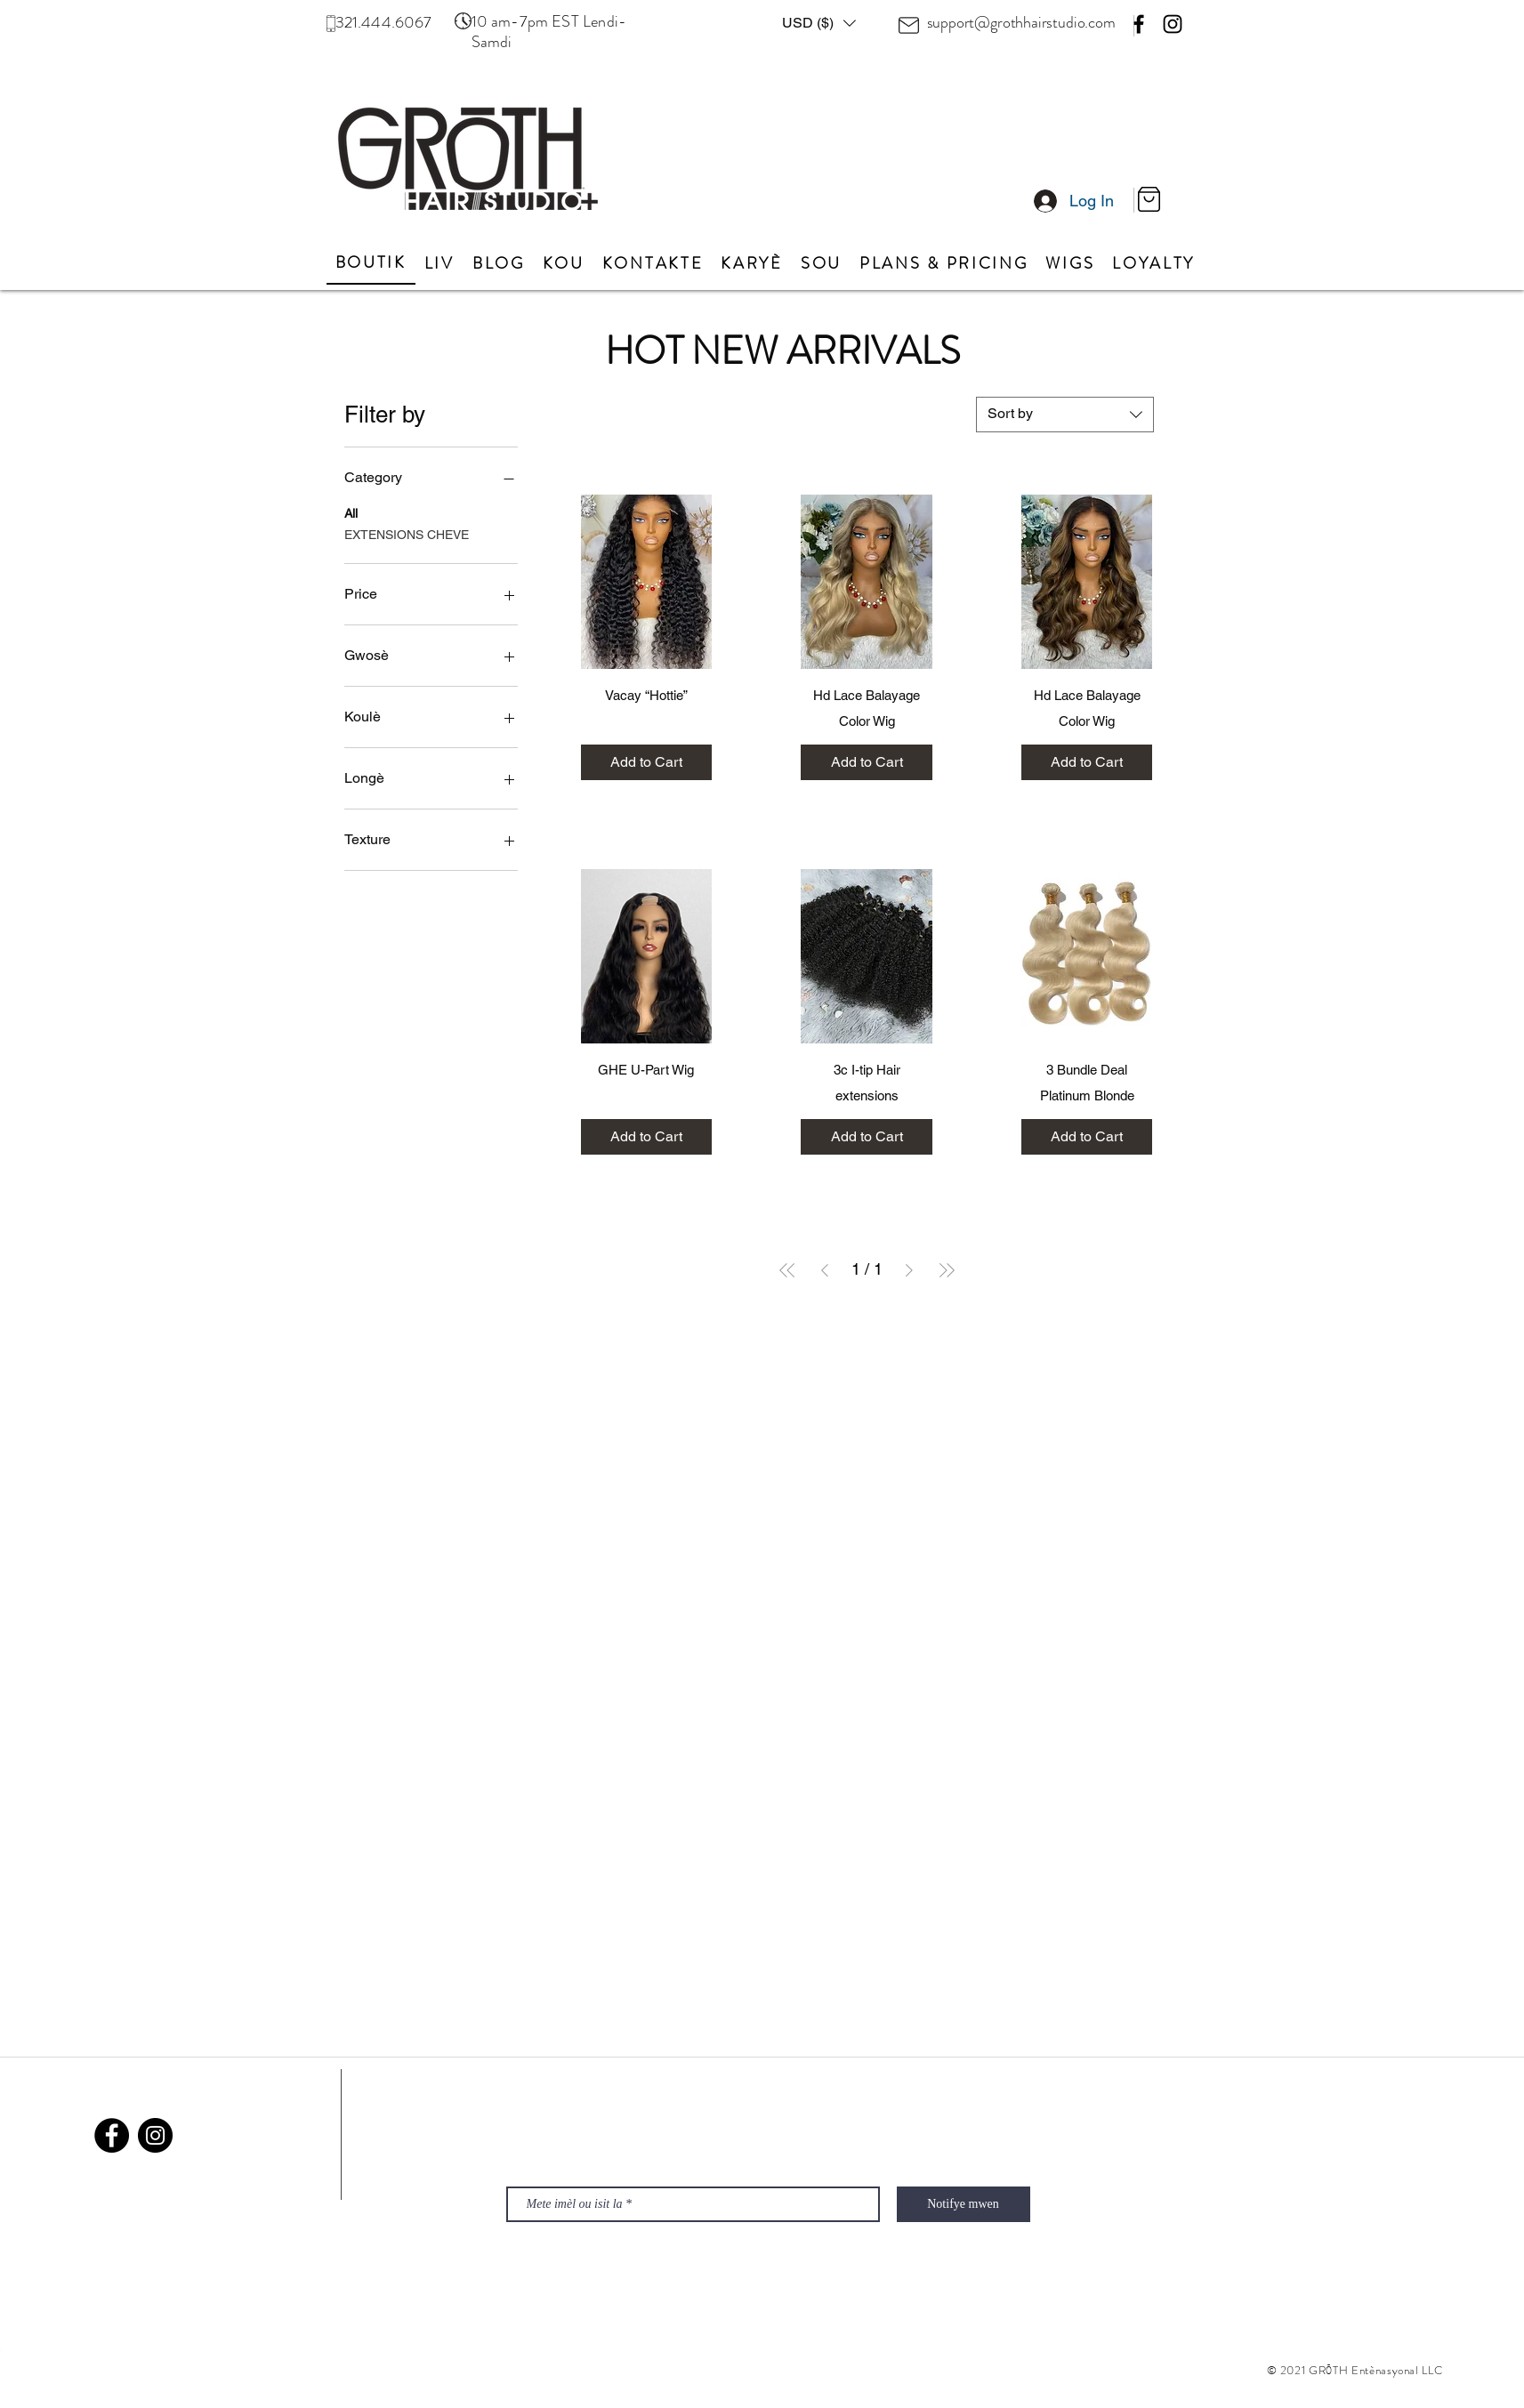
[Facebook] (1138, 24)
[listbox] (818, 22)
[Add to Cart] (647, 762)
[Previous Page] (824, 1270)
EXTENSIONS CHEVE (406, 533)
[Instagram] (1172, 24)
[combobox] (1065, 414)
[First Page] (787, 1270)
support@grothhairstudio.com (1021, 22)
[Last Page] (946, 1270)
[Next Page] (909, 1270)
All (351, 511)
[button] (818, 22)
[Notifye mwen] (963, 2204)
